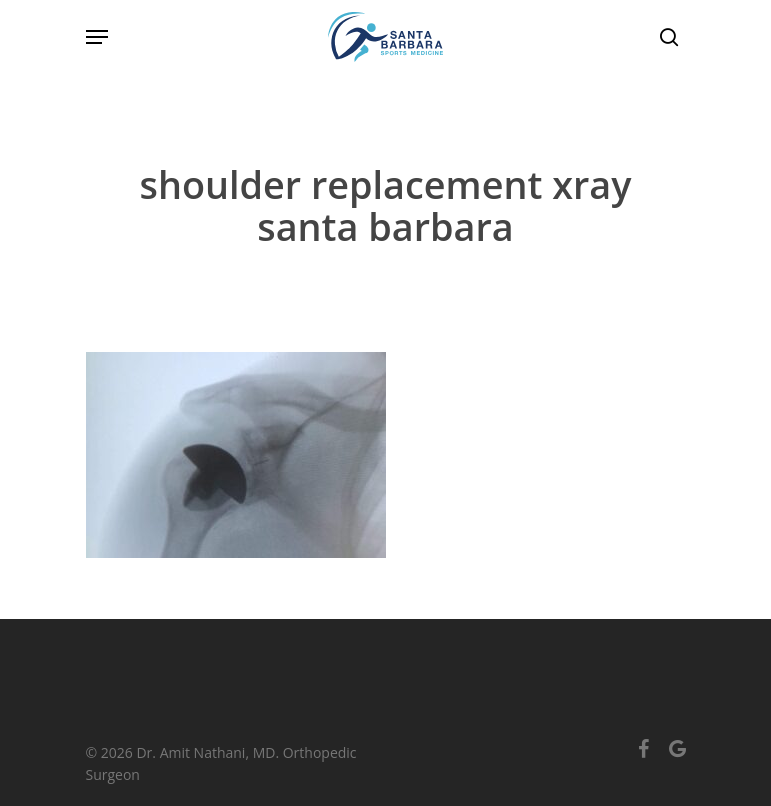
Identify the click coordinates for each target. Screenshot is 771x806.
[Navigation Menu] (97, 37)
